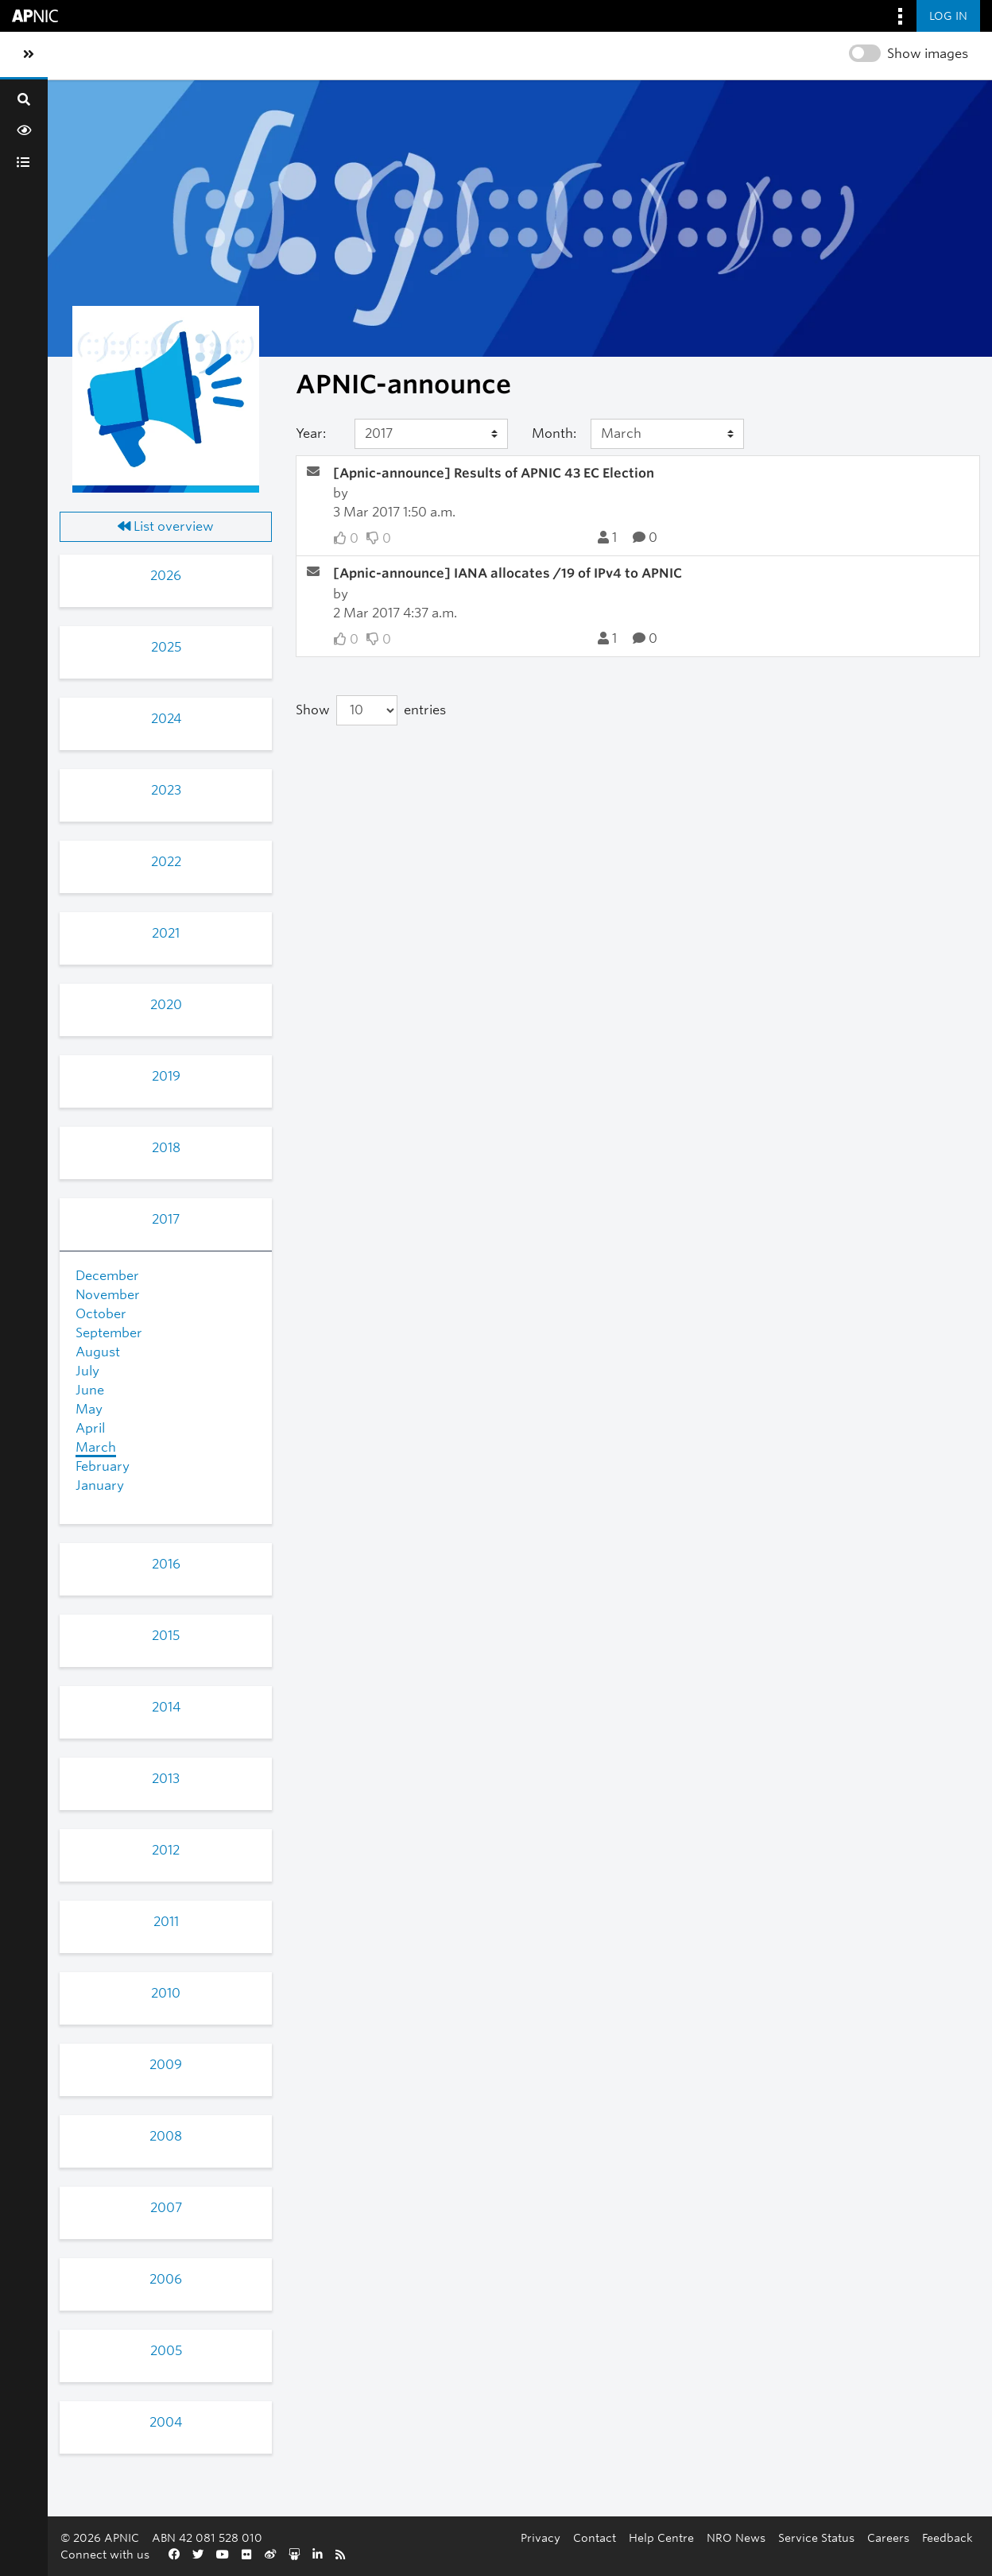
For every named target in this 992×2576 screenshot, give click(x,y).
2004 (165, 2422)
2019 (166, 1076)
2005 (166, 2350)
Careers (888, 2537)
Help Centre (661, 2537)
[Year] (431, 434)
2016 (166, 1564)
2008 (165, 2136)
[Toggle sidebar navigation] (29, 55)
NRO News (736, 2537)
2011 (166, 1921)
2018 (166, 1147)
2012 (166, 1850)
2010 (165, 1993)
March (96, 1447)
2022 (166, 861)
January (100, 1485)
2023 (166, 790)
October (101, 1313)
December (107, 1275)
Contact (594, 2537)
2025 (166, 647)
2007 (166, 2207)
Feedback (947, 2537)
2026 (165, 575)
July (87, 1371)
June (90, 1390)
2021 (166, 933)
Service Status (816, 2537)
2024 (166, 718)
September (109, 1332)
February (103, 1466)
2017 (166, 1219)
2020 (166, 1004)
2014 (166, 1707)
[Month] (667, 434)
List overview (166, 526)
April (90, 1428)
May (89, 1409)
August (98, 1352)
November (108, 1294)
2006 (165, 2279)
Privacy (540, 2537)
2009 (165, 2064)
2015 (166, 1635)
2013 (166, 1778)
